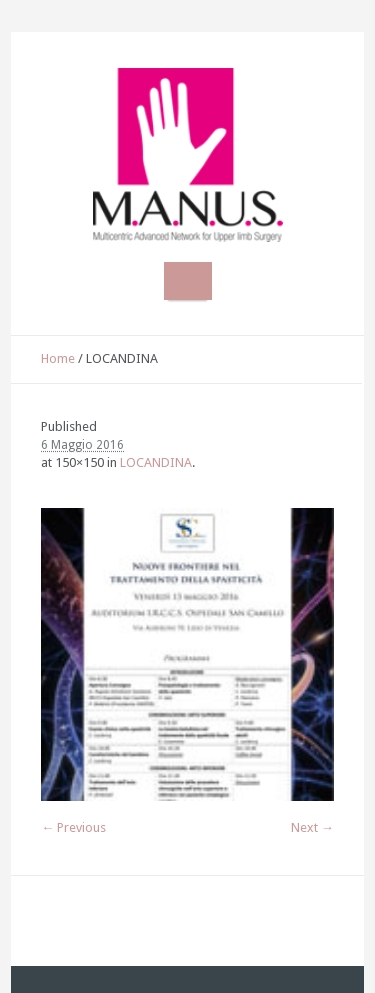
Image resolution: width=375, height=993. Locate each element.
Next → (312, 827)
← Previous (73, 827)
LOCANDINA (156, 462)
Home (58, 358)
